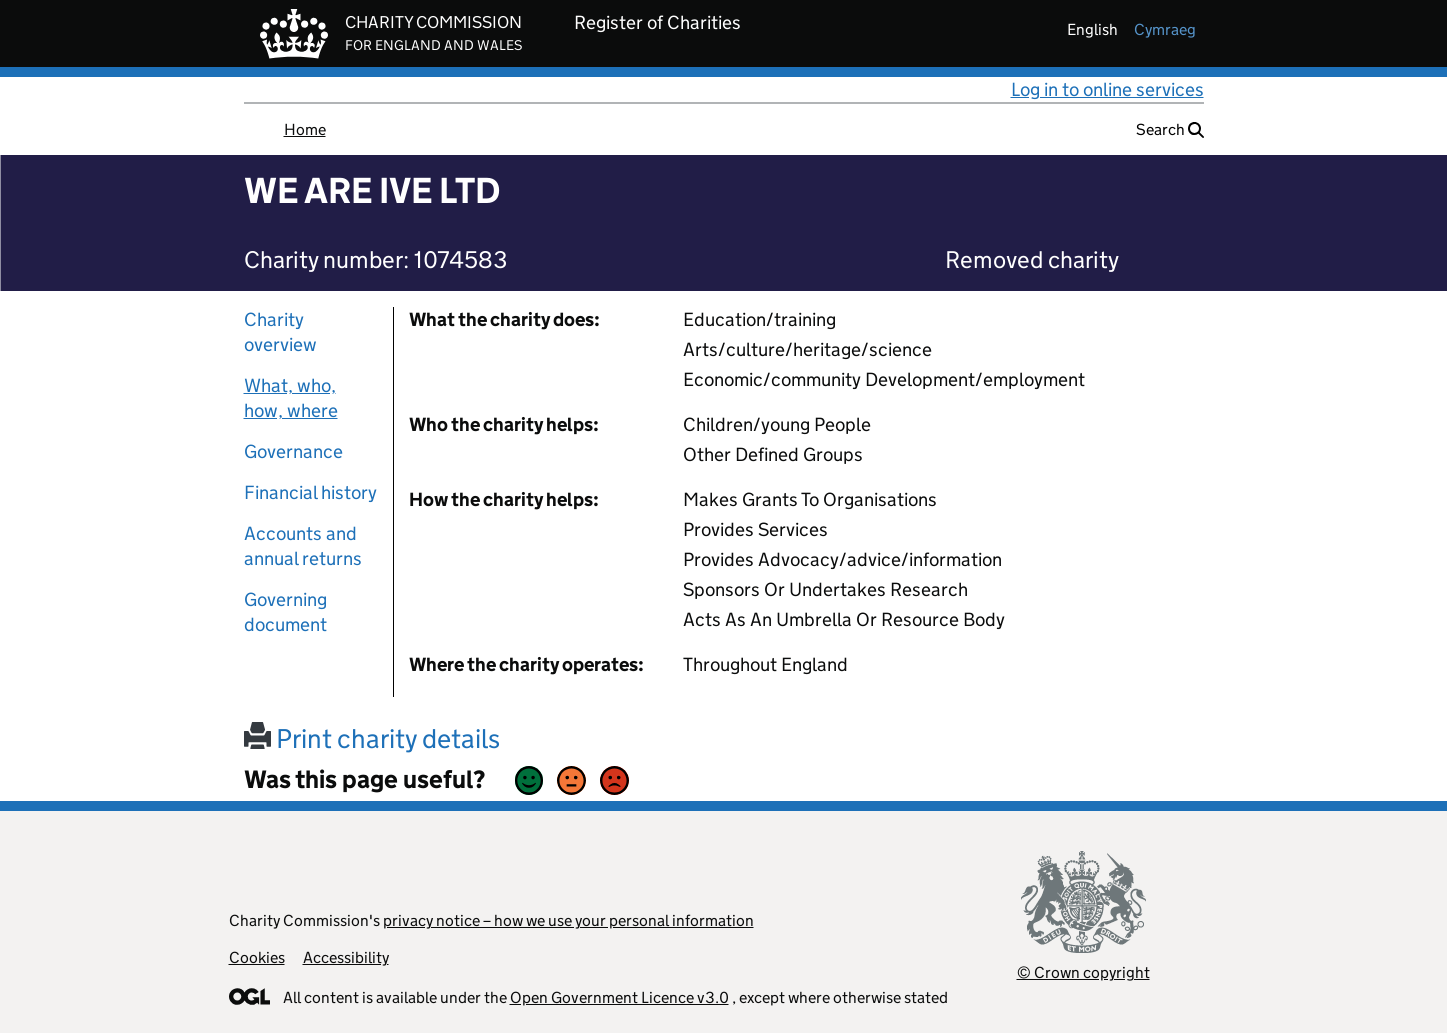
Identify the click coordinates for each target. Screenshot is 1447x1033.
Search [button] (1170, 129)
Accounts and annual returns (303, 546)
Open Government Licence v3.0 (619, 997)
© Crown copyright (1083, 972)
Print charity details (372, 738)
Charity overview (280, 332)
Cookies (257, 957)
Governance (293, 451)
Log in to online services (1107, 89)
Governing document (285, 612)
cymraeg (1165, 29)
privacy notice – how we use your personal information (568, 920)
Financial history (310, 492)
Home (305, 129)
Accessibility (346, 957)
